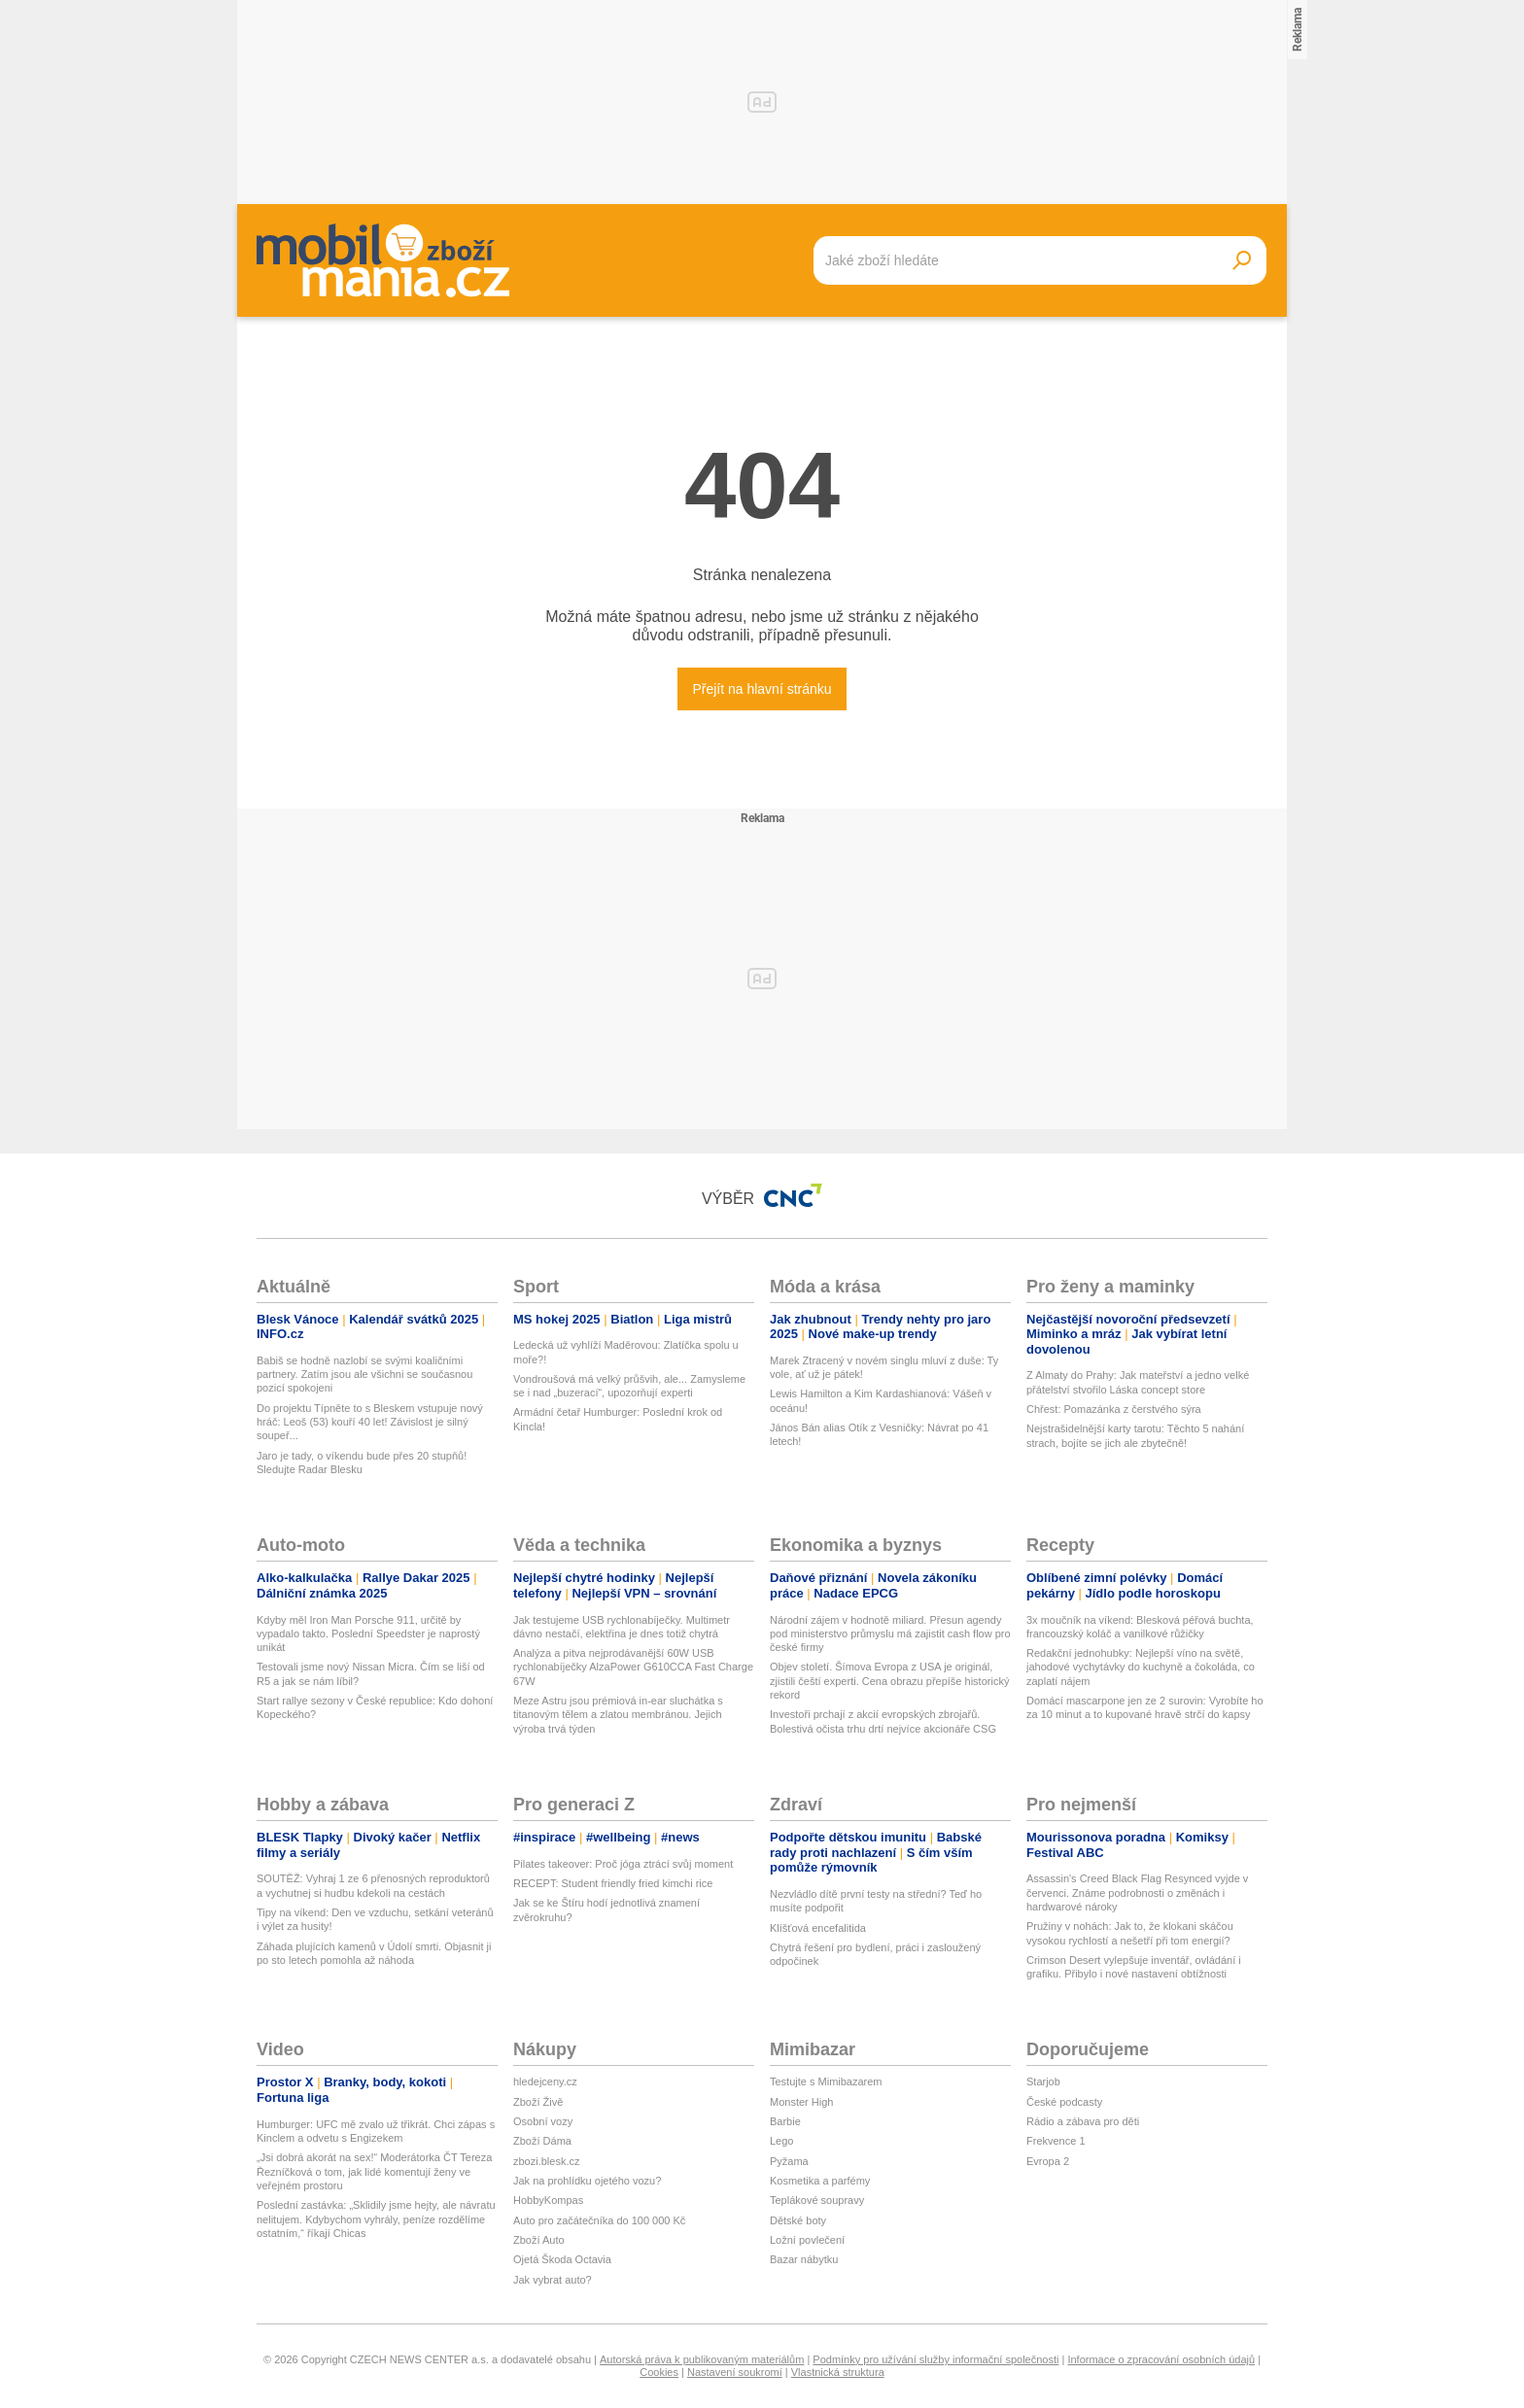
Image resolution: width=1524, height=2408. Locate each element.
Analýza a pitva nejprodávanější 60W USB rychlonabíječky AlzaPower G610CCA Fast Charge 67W (633, 1667)
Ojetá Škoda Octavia (562, 2259)
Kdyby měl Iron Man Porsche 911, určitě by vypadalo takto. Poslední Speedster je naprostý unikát (368, 1634)
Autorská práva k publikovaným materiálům (702, 2359)
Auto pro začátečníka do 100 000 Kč (599, 2220)
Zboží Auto (539, 2240)
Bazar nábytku (804, 2259)
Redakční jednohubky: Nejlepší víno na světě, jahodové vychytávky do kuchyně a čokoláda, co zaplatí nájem (1140, 1667)
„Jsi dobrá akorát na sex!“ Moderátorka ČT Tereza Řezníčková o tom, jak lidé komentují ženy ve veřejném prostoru (374, 2171)
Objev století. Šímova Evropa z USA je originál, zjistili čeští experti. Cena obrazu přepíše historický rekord (889, 1681)
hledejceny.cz (545, 2081)
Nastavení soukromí (734, 2372)
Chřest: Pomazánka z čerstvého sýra (1113, 1409)
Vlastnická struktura (837, 2372)
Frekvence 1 (1056, 2141)
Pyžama (789, 2161)
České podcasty (1064, 2102)
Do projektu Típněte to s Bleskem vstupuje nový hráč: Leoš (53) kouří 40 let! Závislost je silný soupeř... (370, 1422)
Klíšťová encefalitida (818, 1928)
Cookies (659, 2372)
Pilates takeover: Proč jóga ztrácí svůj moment (623, 1864)
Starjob (1043, 2081)
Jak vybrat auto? (552, 2280)
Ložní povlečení (807, 2240)
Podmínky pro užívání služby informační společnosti (935, 2359)
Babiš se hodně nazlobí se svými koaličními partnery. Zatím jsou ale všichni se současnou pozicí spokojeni (364, 1374)
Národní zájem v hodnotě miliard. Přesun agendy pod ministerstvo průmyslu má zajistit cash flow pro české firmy (890, 1634)
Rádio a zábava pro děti (1082, 2121)
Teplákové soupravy (817, 2200)
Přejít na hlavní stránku (761, 689)
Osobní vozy (542, 2121)
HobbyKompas (548, 2200)
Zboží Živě (538, 2102)
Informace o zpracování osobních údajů (1161, 2359)
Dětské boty (798, 2220)
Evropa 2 (1047, 2161)
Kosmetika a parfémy (820, 2180)
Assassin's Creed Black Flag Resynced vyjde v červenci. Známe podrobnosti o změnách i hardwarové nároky (1137, 1892)
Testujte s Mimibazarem (826, 2081)
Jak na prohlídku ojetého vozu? (587, 2180)
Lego (781, 2141)
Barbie (785, 2121)
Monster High (801, 2102)
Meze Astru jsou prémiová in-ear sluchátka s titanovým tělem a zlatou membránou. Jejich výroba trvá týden (618, 1715)
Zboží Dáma (542, 2141)
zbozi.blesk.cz (546, 2161)
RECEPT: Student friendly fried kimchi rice (612, 1883)
